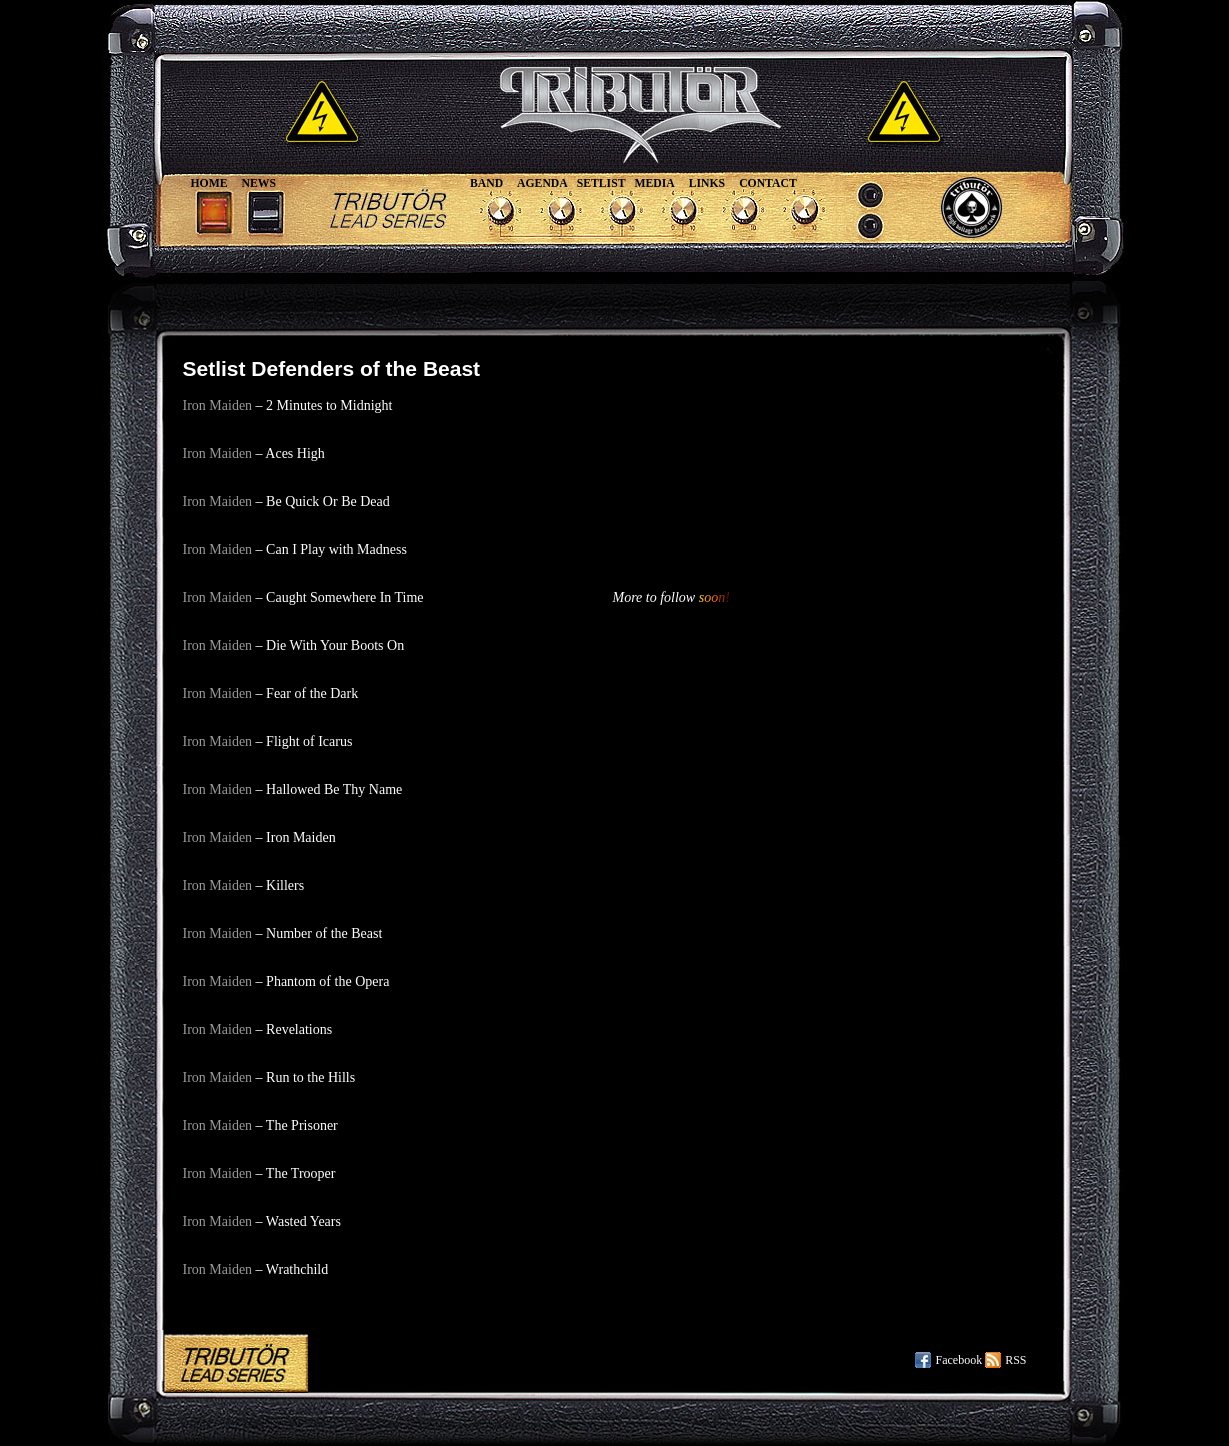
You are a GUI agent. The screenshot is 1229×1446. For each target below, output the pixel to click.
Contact (768, 183)
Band (486, 183)
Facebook (958, 1360)
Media (654, 183)
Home (209, 183)
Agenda (542, 183)
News (259, 183)
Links (707, 183)
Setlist (601, 183)
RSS (1015, 1360)
